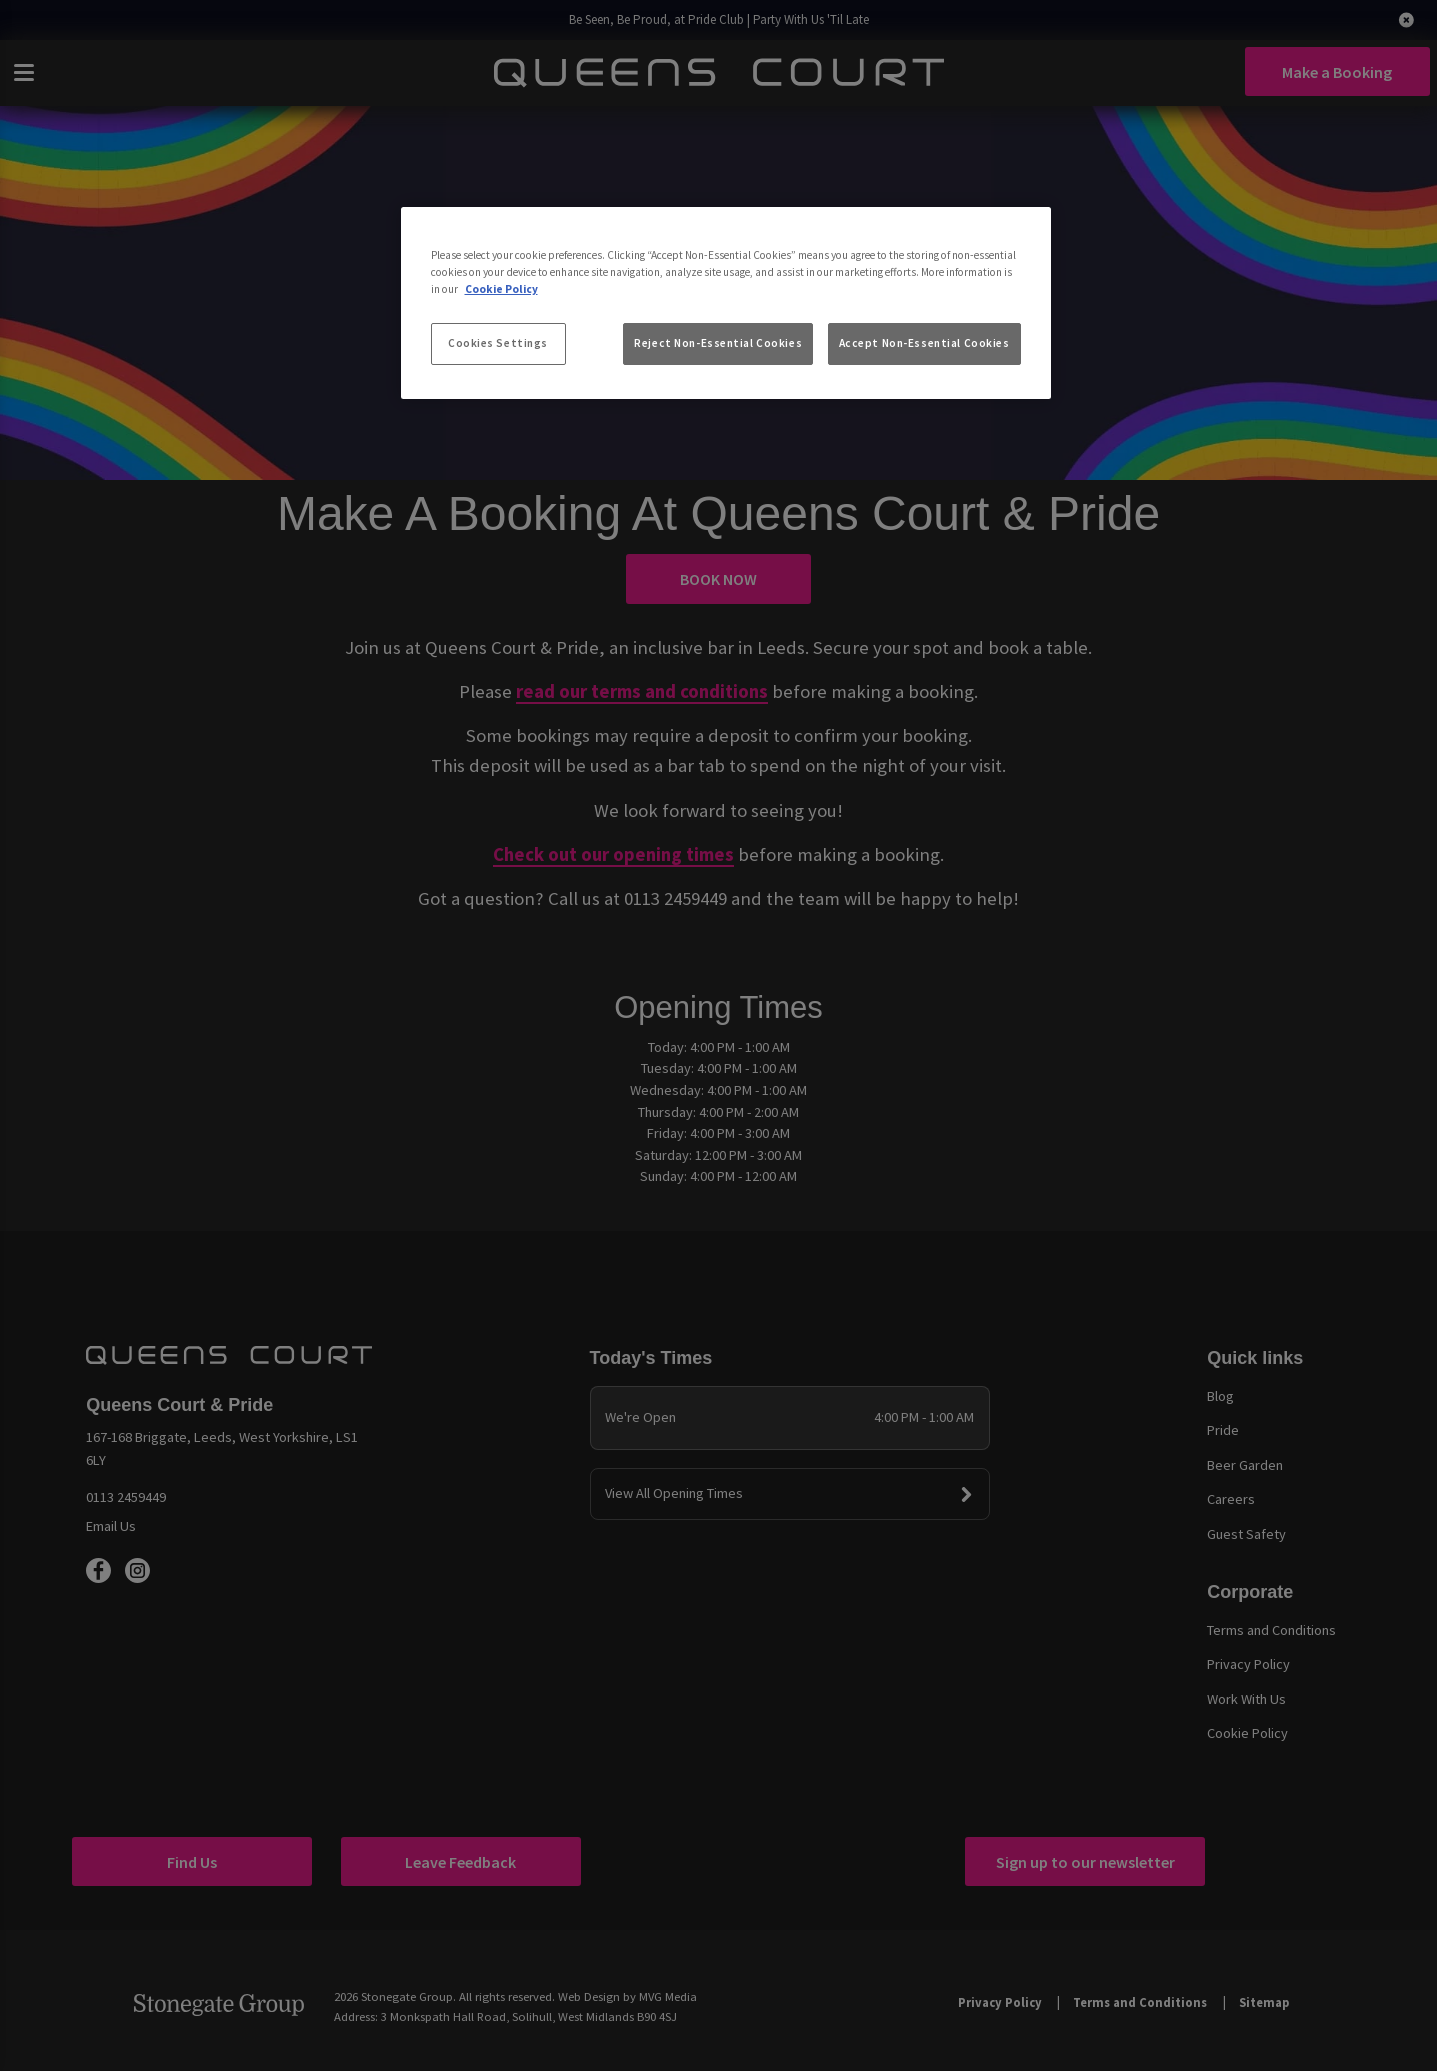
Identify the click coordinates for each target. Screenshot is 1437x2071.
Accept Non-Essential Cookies (924, 343)
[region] (726, 303)
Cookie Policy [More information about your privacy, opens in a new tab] (501, 289)
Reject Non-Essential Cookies (718, 343)
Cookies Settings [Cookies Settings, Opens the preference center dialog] (498, 343)
